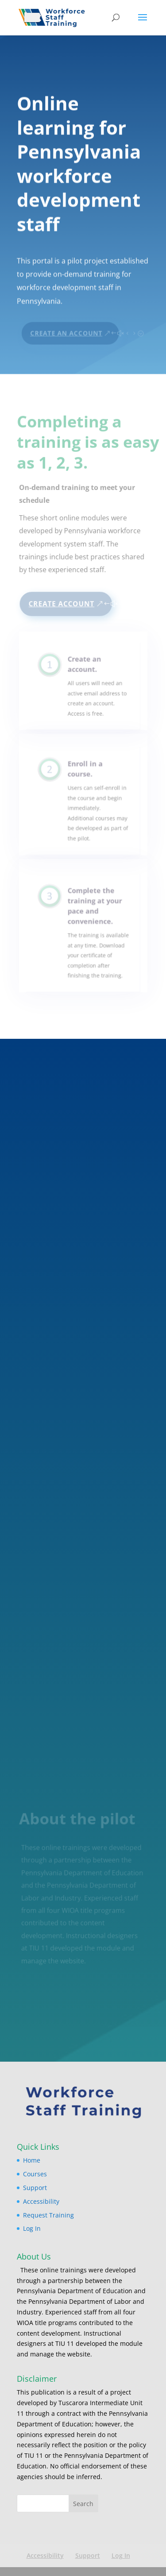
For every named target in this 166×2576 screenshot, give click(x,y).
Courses (35, 2174)
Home (31, 2160)
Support (35, 2187)
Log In (32, 2228)
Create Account (61, 603)
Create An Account (66, 329)
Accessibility (41, 2201)
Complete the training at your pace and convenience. (93, 913)
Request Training (48, 2215)
